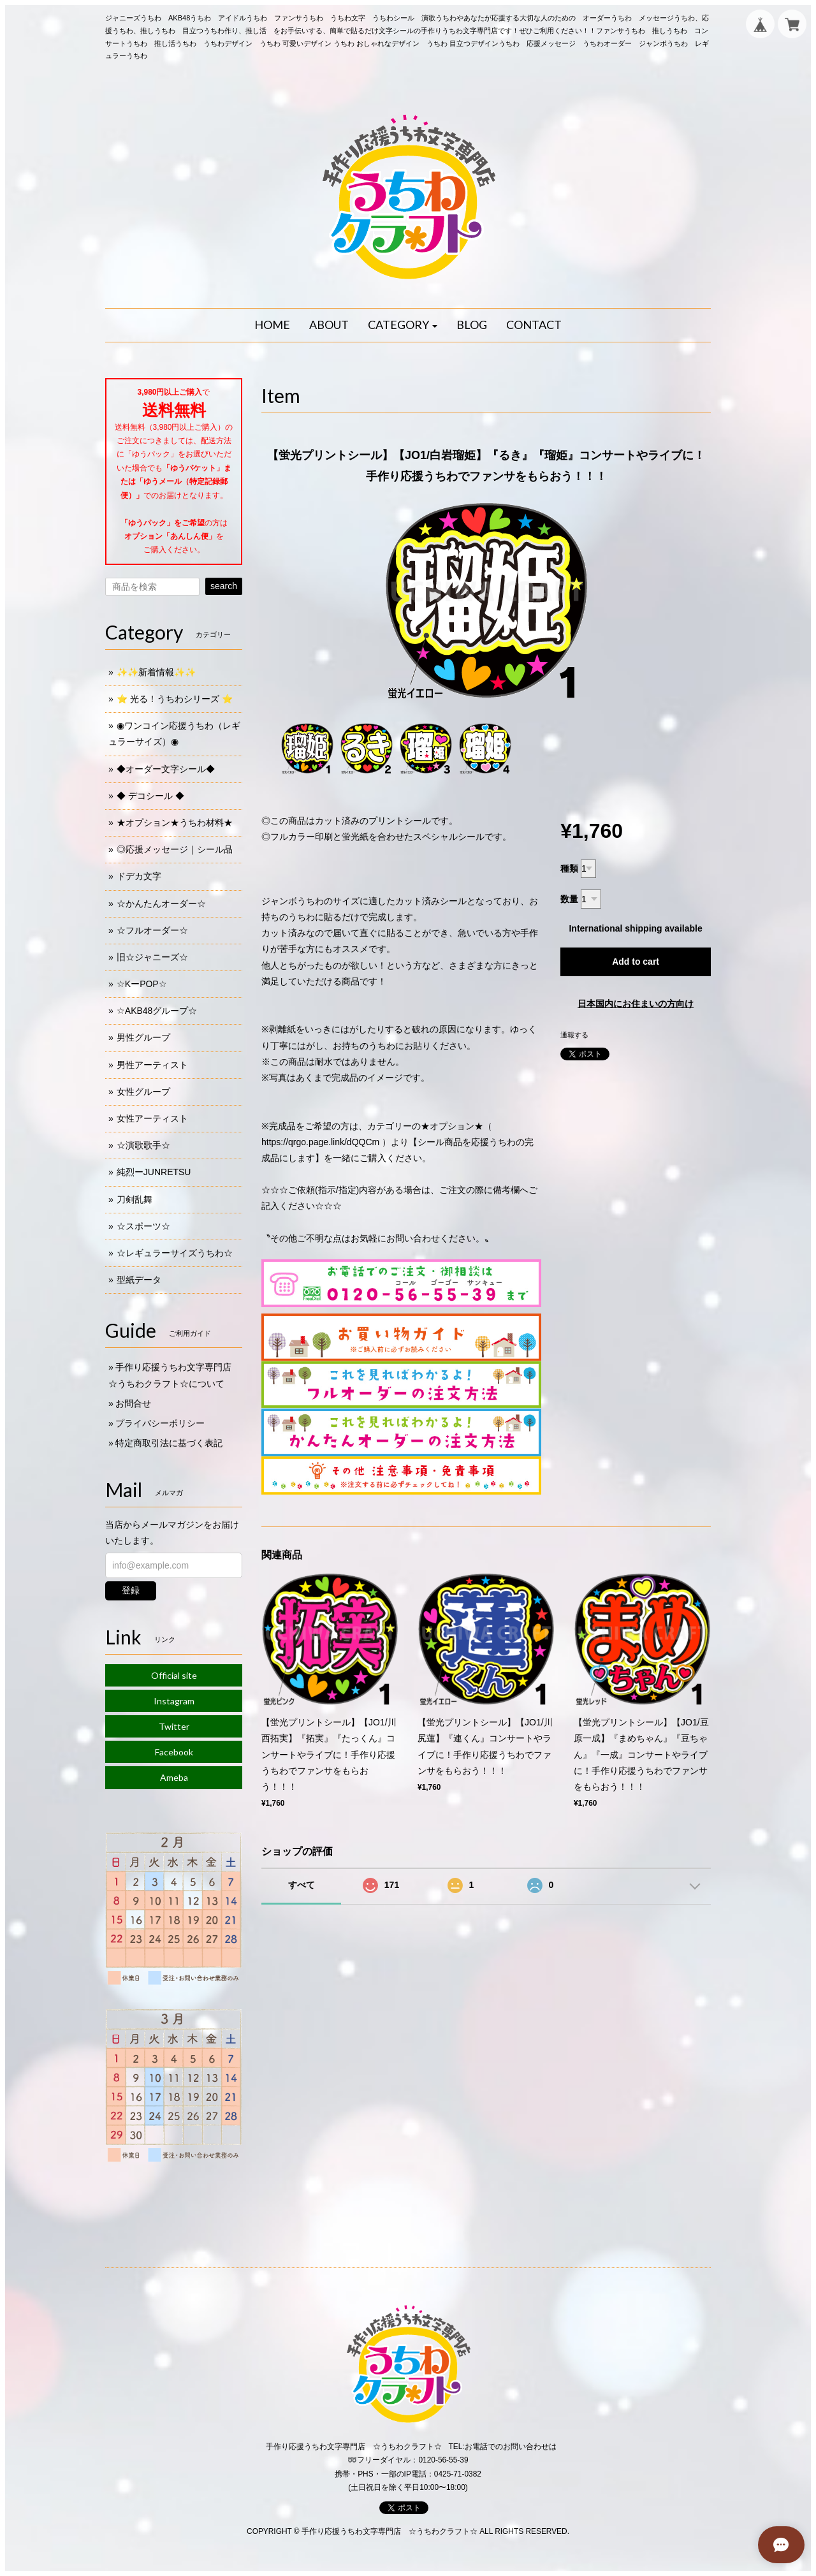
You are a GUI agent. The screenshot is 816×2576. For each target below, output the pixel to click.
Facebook (174, 1751)
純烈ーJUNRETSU (154, 1172)
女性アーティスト (152, 1118)
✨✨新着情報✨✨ (156, 672)
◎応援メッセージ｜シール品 (175, 849)
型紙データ (139, 1280)
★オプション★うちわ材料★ (175, 822)
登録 (131, 1590)
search (223, 586)
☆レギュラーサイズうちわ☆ (175, 1253)
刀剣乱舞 (134, 1199)
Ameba (174, 1777)
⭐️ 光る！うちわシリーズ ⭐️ (175, 699)
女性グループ (143, 1092)
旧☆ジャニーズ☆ (152, 957)
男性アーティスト (152, 1065)
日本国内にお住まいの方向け (636, 1004)
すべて (301, 1885)
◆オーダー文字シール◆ (166, 769)
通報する (574, 1035)
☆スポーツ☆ (143, 1226)
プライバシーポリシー (160, 1423)
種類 (569, 868)
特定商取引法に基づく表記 (168, 1443)
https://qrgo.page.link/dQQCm (320, 1142)
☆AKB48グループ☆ (157, 1011)
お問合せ (133, 1403)
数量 (569, 899)
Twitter (174, 1726)
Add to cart (635, 961)
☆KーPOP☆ (142, 984)
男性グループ (143, 1037)
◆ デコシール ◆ (150, 796)
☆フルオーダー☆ (152, 930)
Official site (174, 1675)
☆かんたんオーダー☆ (161, 903)
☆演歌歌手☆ (143, 1145)
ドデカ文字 (139, 876)
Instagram (174, 1700)
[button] (403, 325)
